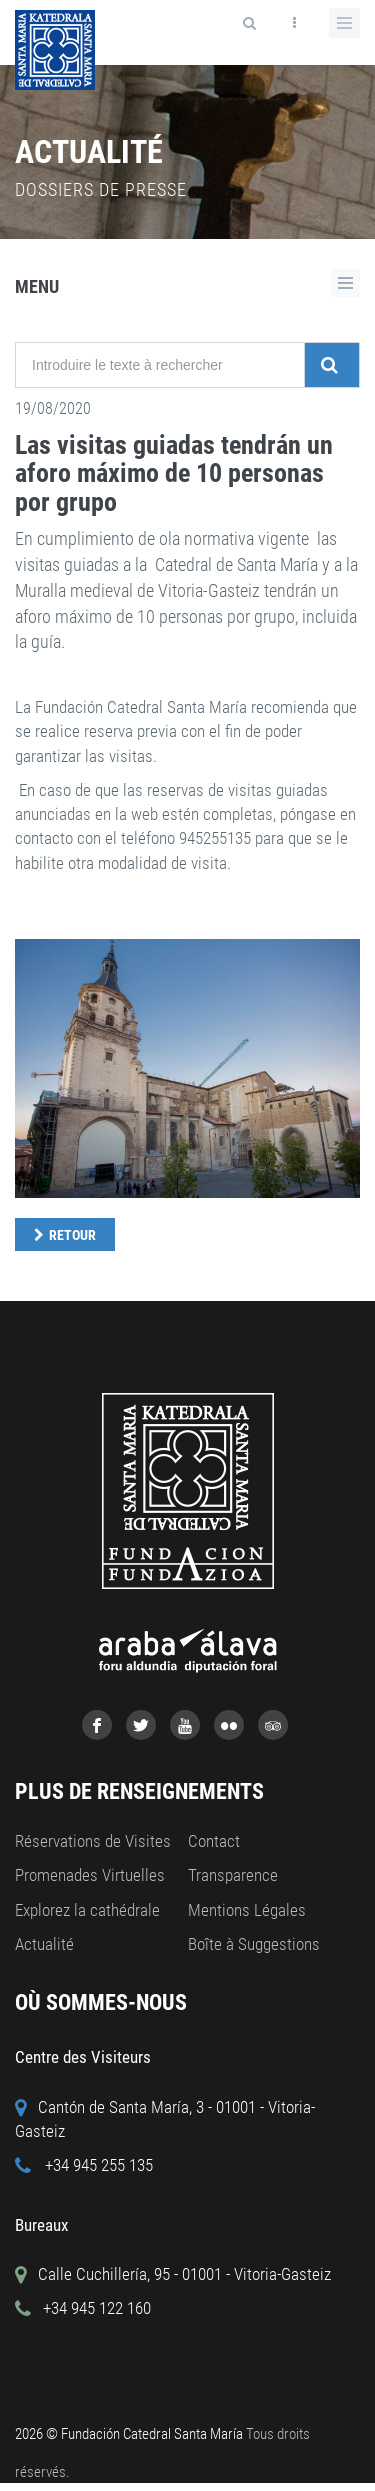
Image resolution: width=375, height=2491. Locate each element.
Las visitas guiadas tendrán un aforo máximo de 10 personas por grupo (174, 473)
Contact (214, 1841)
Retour (72, 1235)
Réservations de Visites (93, 1841)
